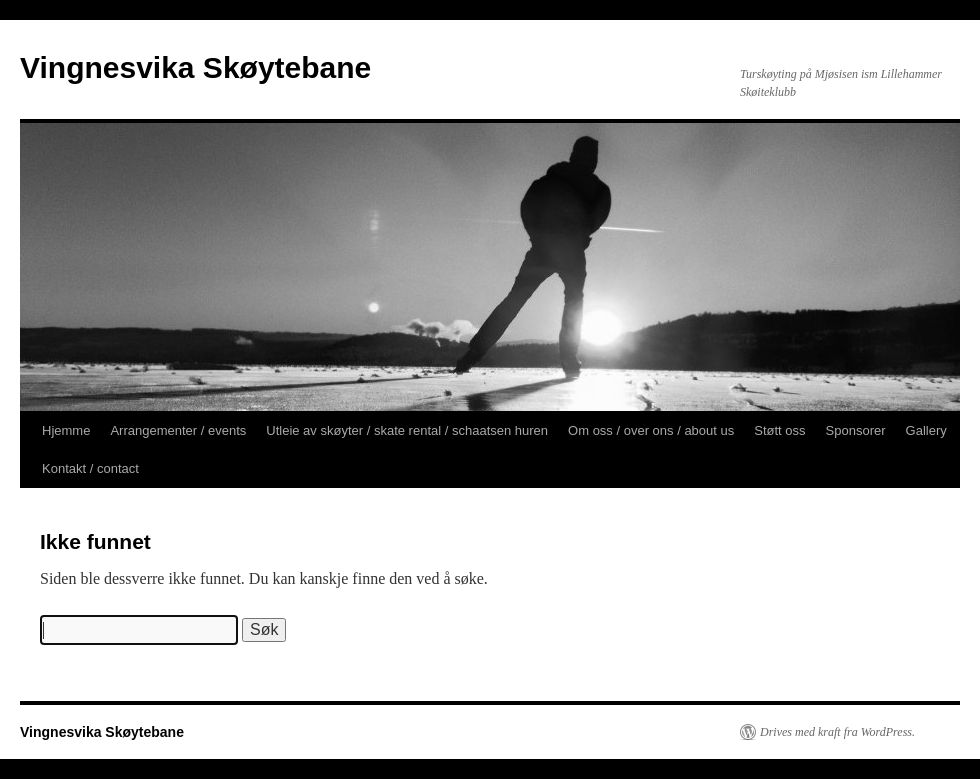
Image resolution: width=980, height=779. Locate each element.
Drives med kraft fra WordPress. (837, 732)
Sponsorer (856, 430)
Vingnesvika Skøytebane (195, 67)
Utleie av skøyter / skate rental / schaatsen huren (407, 430)
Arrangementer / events (178, 430)
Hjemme (66, 430)
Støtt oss (779, 430)
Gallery (926, 430)
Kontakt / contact (90, 468)
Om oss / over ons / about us (651, 430)
